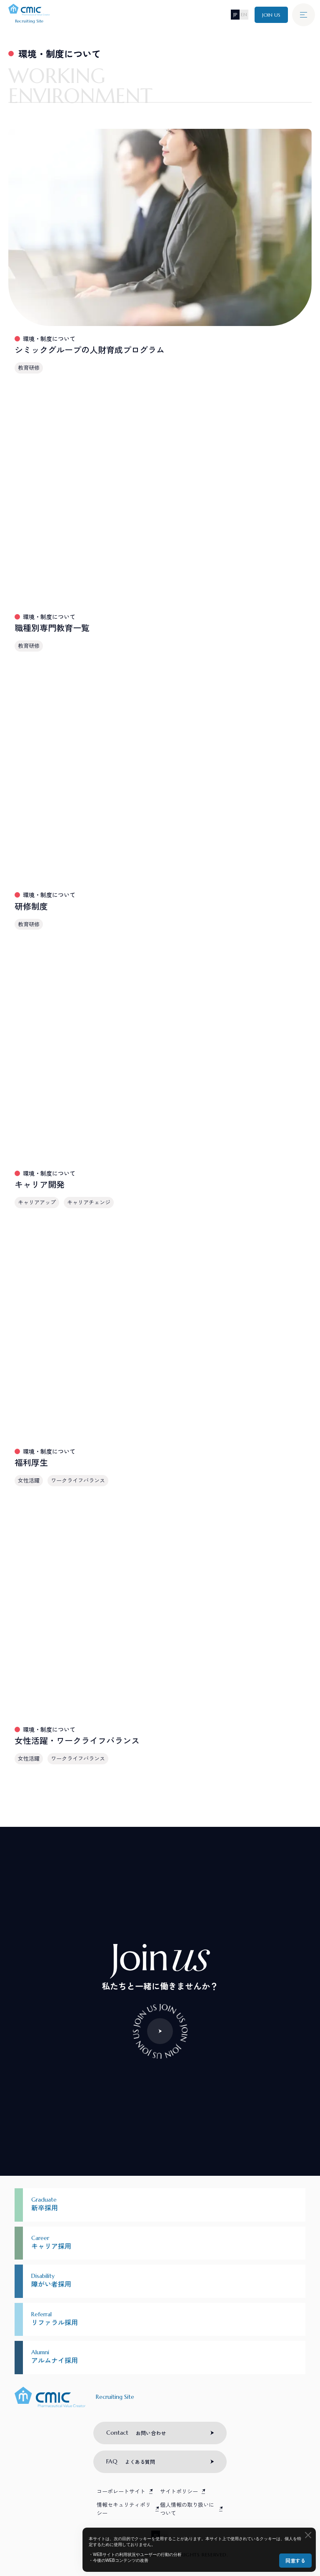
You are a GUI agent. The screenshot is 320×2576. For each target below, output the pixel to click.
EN (244, 14)
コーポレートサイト (121, 2491)
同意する (295, 2560)
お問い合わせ (136, 2432)
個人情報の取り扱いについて (187, 2509)
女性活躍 (29, 1480)
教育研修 (29, 367)
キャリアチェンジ (88, 1202)
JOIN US (271, 15)
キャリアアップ (37, 1202)
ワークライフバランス (78, 1480)
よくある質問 (130, 2461)
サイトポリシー (179, 2491)
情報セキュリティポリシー (124, 2509)
